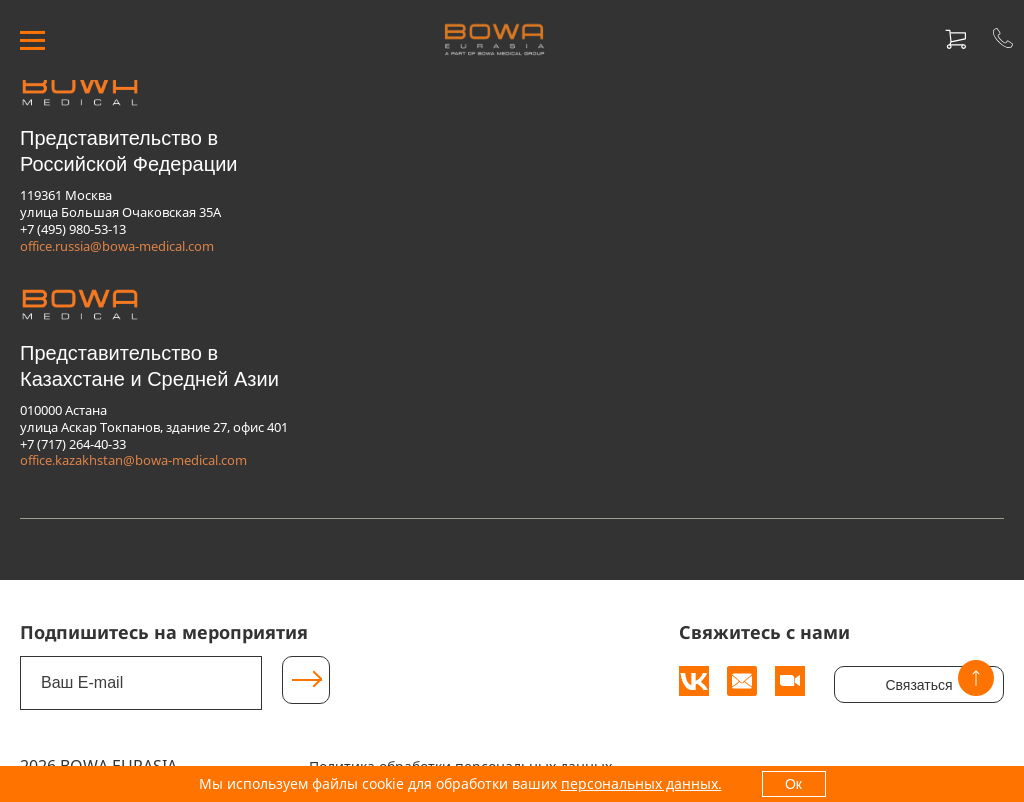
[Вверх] (976, 678)
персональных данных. (641, 783)
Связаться (918, 685)
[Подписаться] (306, 680)
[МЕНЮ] (32, 39)
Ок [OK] (793, 784)
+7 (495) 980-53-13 (73, 229)
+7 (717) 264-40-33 (73, 444)
